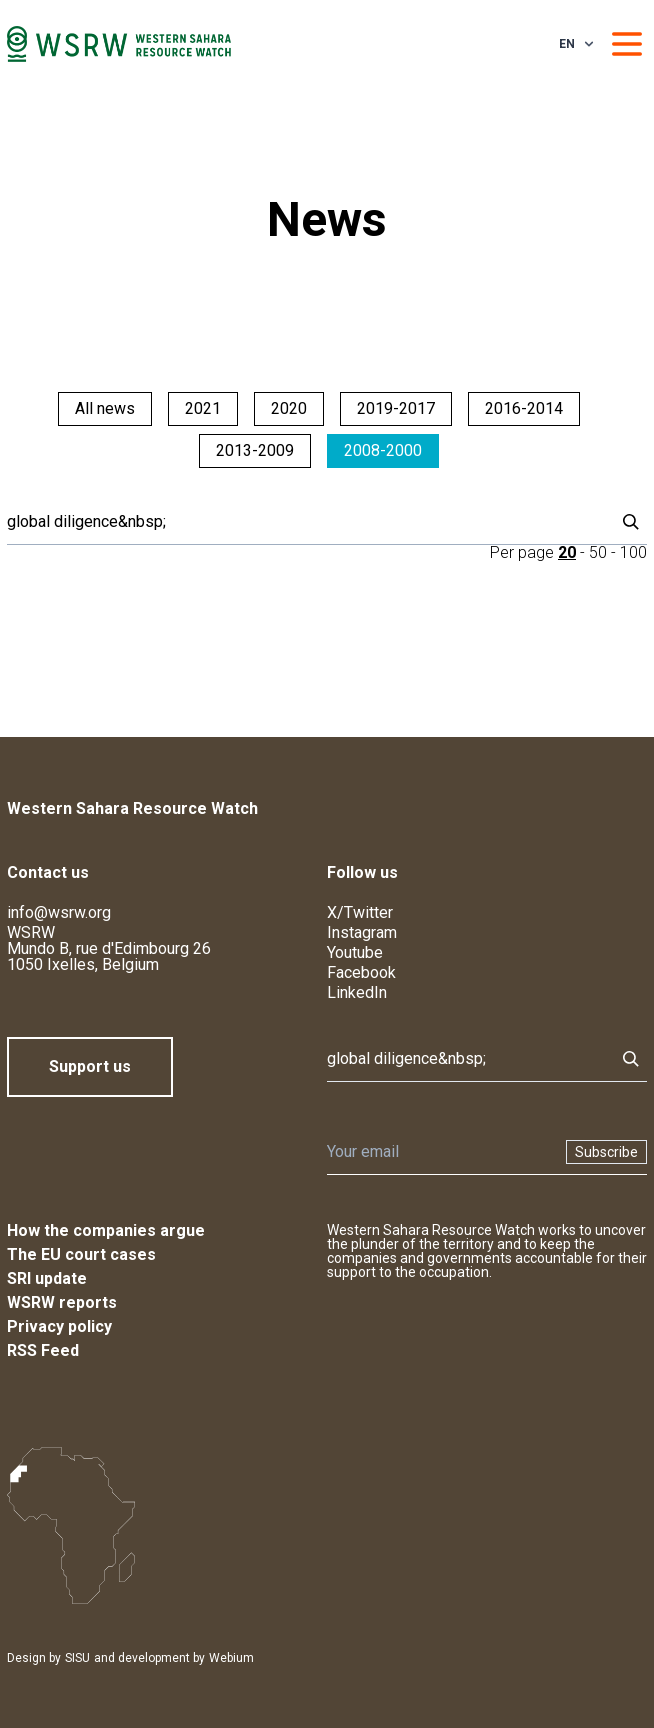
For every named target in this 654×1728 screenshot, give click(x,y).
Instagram (362, 932)
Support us (90, 1066)
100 (633, 552)
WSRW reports (62, 1302)
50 (598, 552)
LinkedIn (357, 992)
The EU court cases (81, 1254)
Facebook (361, 972)
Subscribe (606, 1152)
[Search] (305, 522)
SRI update (47, 1278)
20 (567, 552)
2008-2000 (383, 450)
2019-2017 (396, 408)
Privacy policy (59, 1326)
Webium (231, 1658)
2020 (289, 408)
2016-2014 (524, 408)
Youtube (355, 952)
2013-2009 (255, 450)
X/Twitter (360, 912)
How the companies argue (106, 1230)
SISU (77, 1658)
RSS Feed (43, 1350)
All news (105, 408)
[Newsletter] (440, 1152)
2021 (203, 408)
